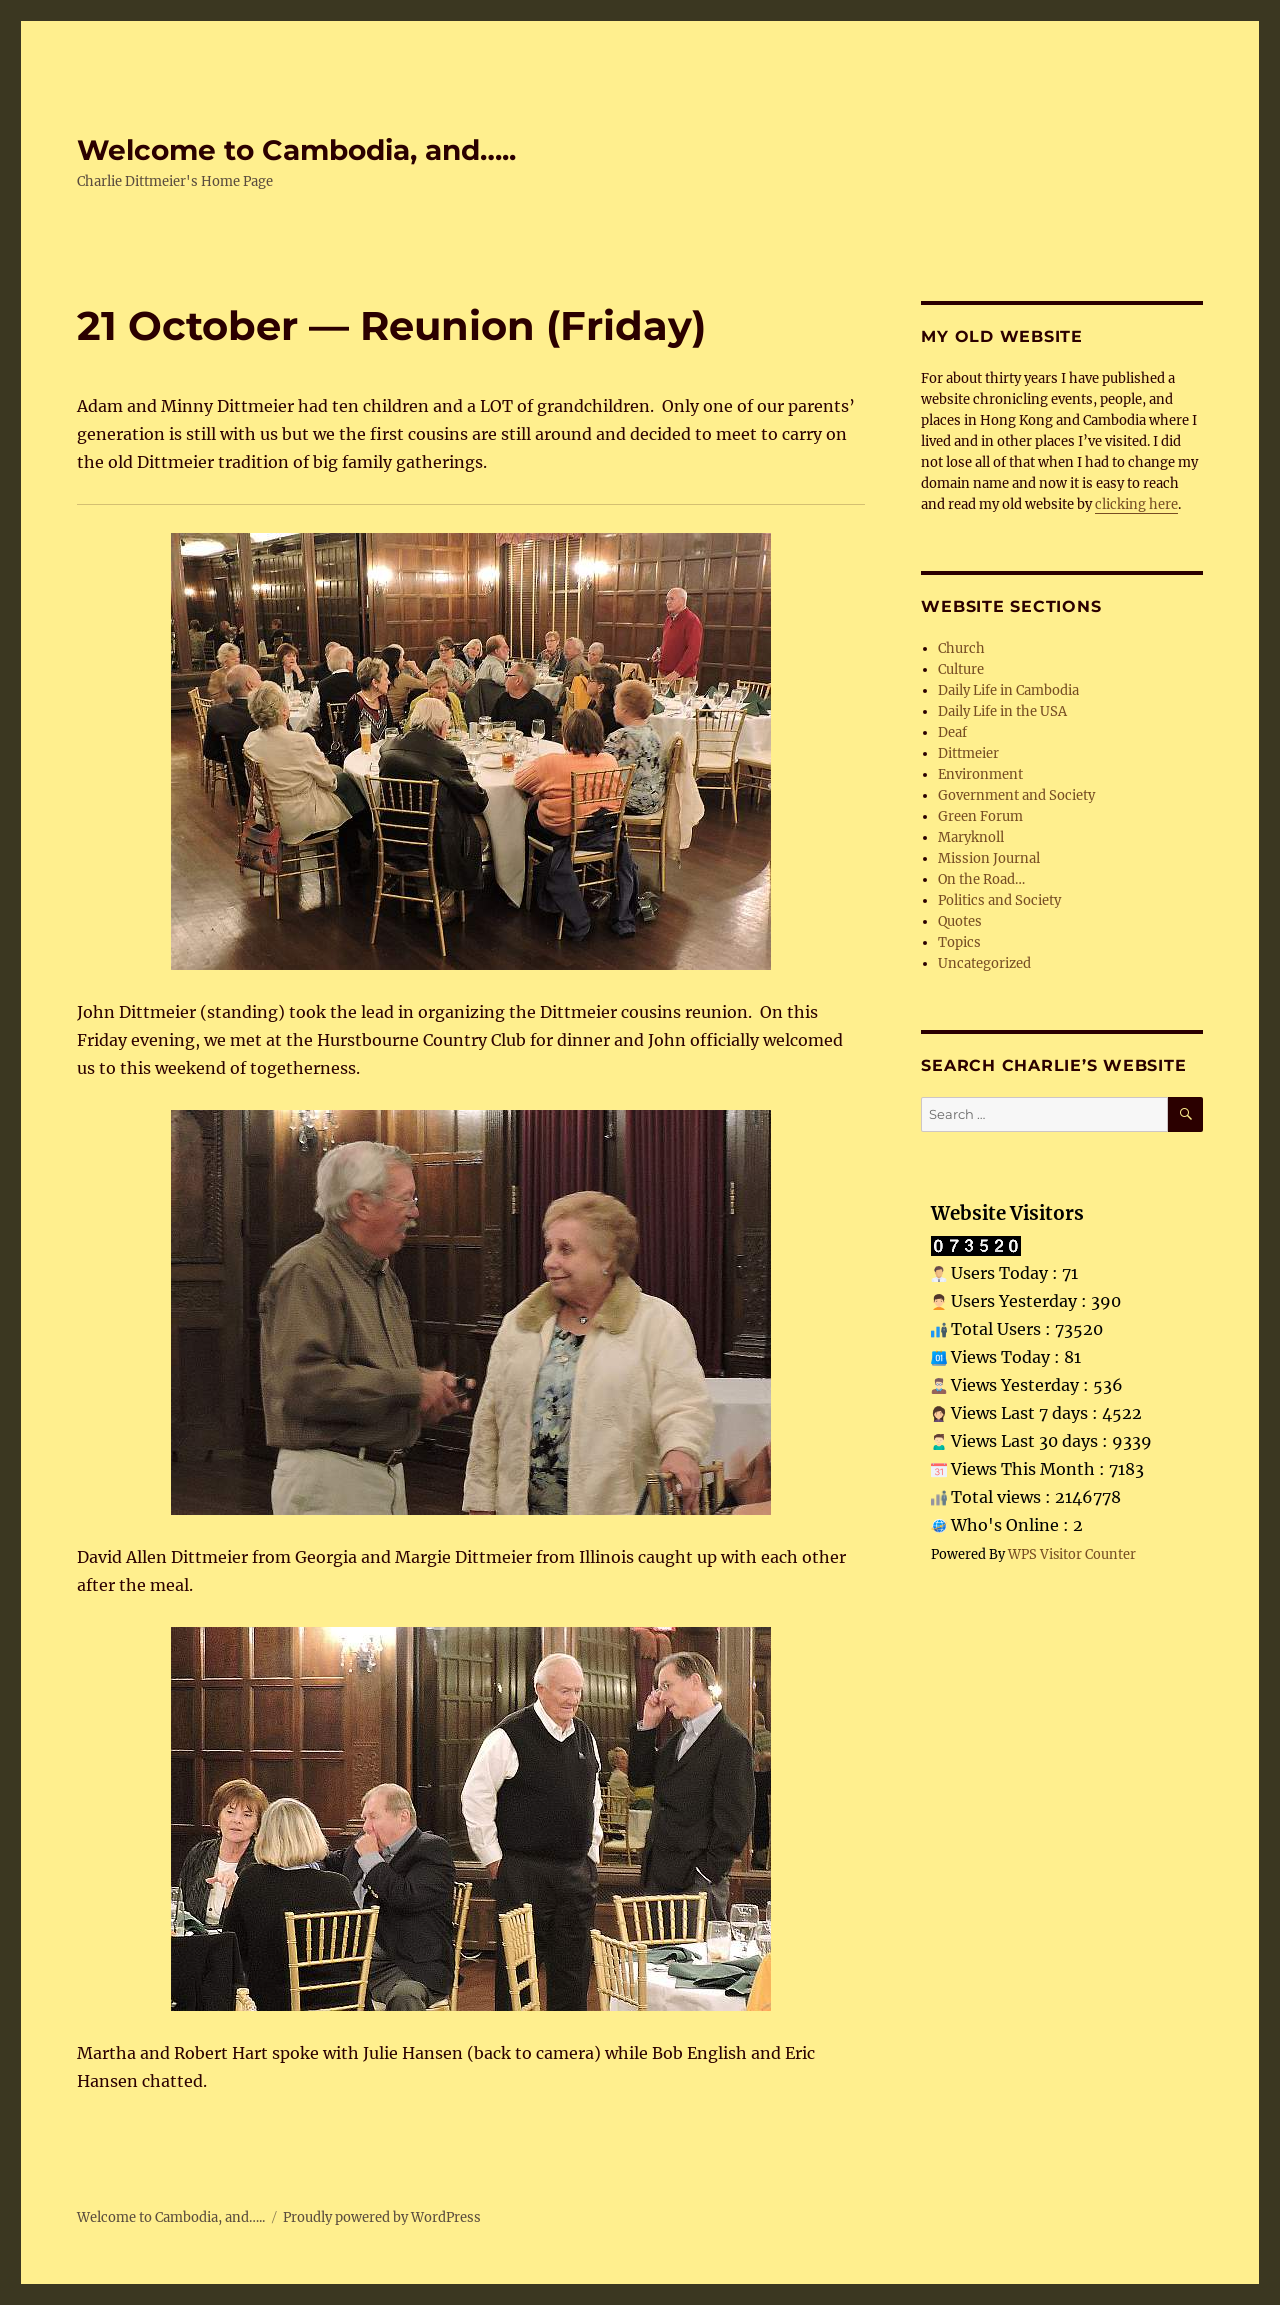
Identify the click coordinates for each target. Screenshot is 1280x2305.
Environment (980, 774)
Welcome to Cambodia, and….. (296, 150)
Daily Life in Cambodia (1008, 690)
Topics (959, 942)
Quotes (960, 921)
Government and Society (1016, 795)
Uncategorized (984, 963)
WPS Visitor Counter (1072, 1554)
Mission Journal (989, 858)
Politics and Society (999, 900)
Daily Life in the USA (1002, 711)
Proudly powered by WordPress (382, 2217)
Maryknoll (971, 837)
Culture (961, 669)
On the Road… (981, 879)
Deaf (952, 732)
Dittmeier (968, 753)
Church (961, 648)
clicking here (1136, 504)
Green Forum (980, 816)
